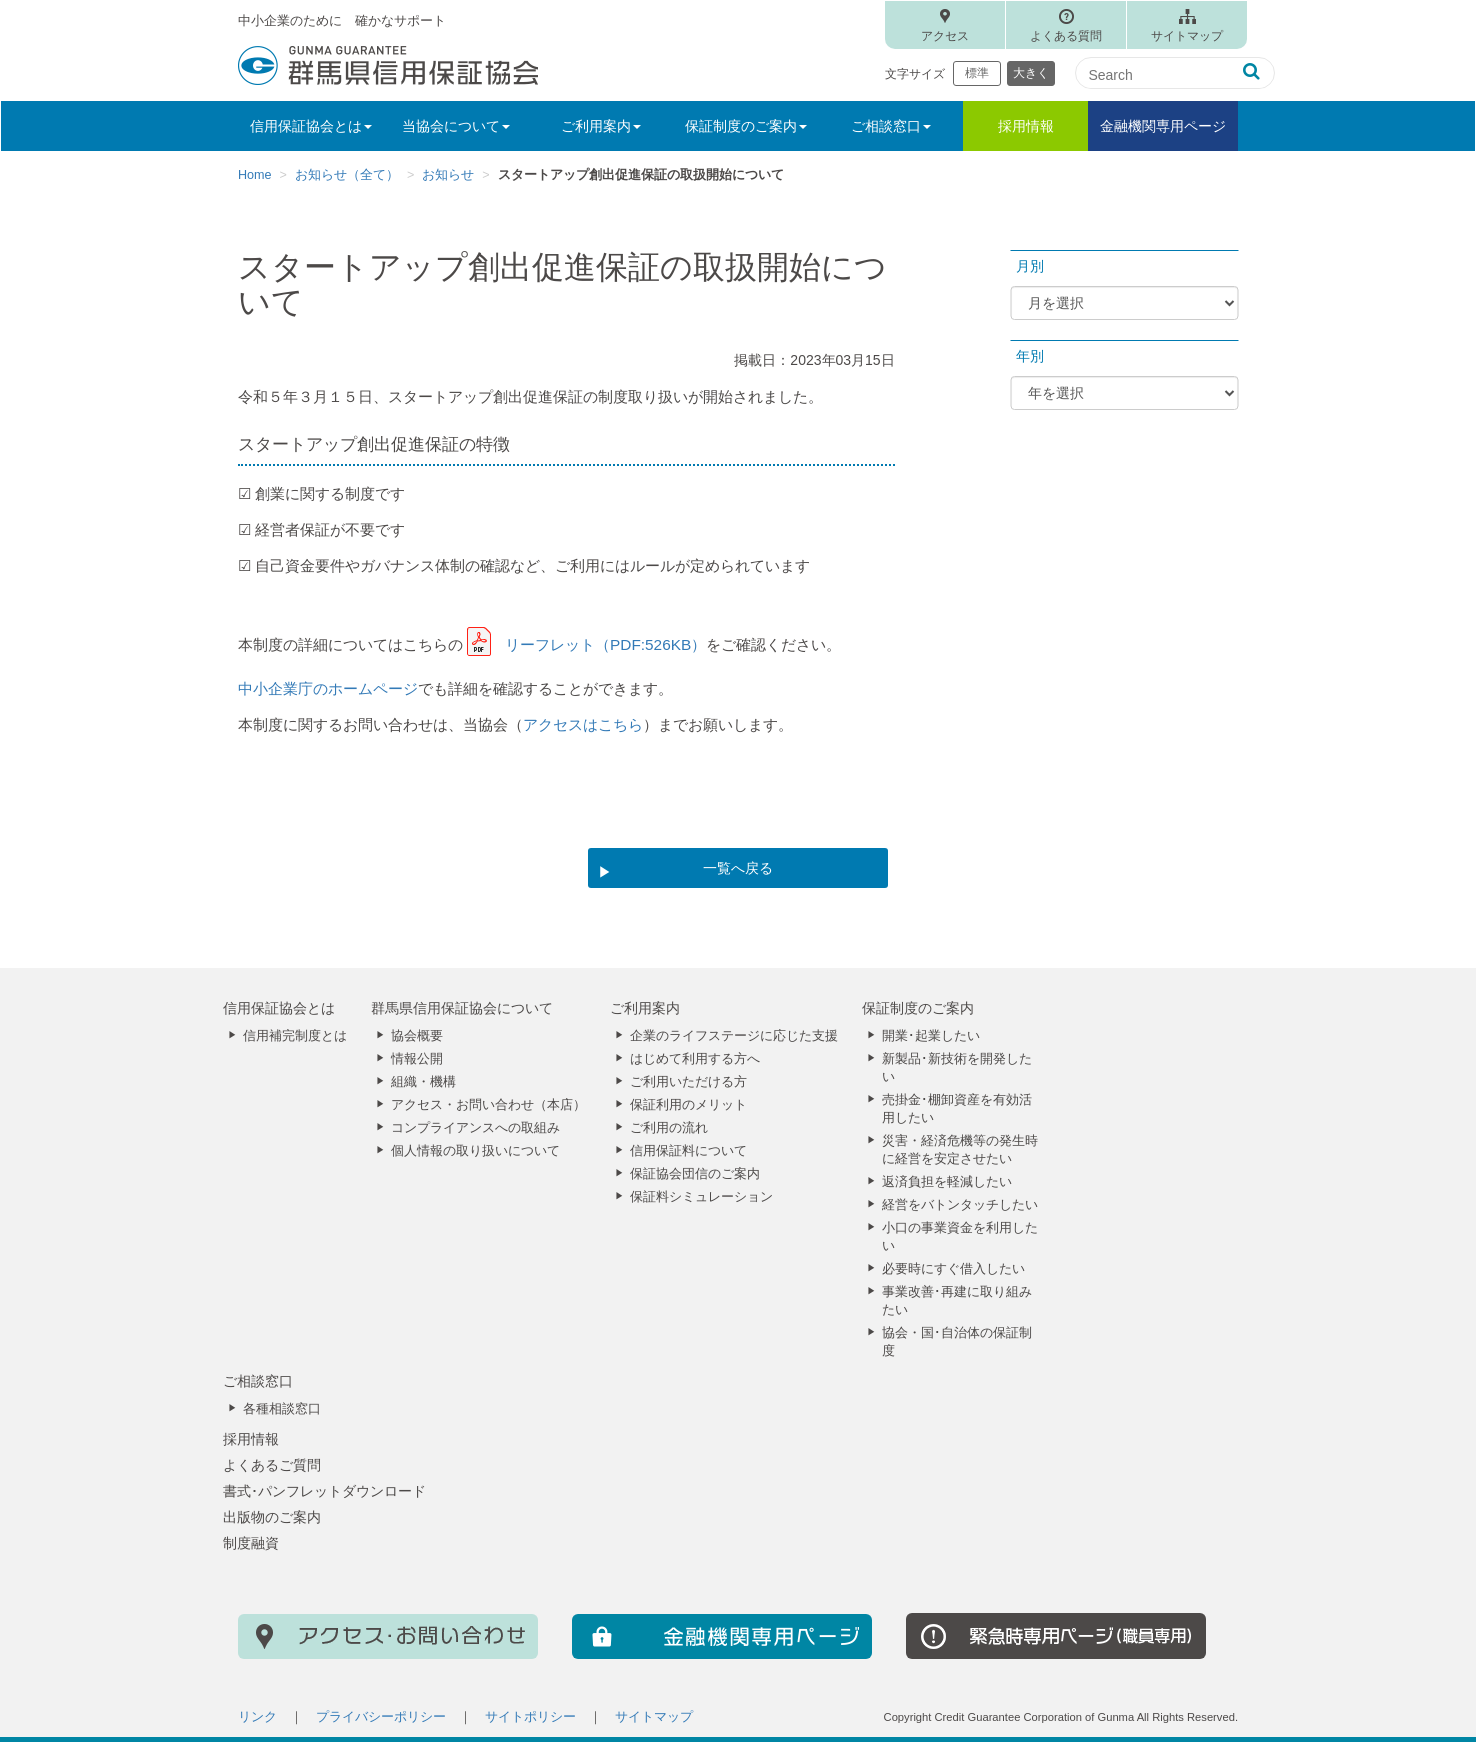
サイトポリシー (530, 1717)
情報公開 (417, 1059)
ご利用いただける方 (688, 1082)
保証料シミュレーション (701, 1197)
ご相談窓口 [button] (891, 126)
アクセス (945, 36)
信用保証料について (688, 1151)
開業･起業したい (931, 1036)
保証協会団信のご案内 (695, 1174)
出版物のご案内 (272, 1517)
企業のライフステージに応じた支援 (734, 1036)
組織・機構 (423, 1082)
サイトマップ (1187, 36)
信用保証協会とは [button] (311, 126)
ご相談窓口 (258, 1381)
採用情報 (1026, 126)
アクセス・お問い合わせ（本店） (488, 1105)
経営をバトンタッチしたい (960, 1205)
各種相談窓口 (282, 1409)
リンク (257, 1717)
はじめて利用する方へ (695, 1059)
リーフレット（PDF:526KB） (605, 644)
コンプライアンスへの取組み (475, 1128)
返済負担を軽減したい (947, 1182)
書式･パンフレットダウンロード (324, 1491)
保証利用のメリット (688, 1105)
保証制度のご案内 (918, 1008)
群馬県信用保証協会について (462, 1008)
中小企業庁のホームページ (328, 688)
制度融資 (251, 1543)
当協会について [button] (456, 126)
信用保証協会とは (279, 1008)
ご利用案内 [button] (601, 126)
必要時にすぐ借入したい (953, 1269)
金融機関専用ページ (1163, 126)
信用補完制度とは (295, 1036)
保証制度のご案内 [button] (746, 126)
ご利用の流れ (669, 1128)
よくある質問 (1066, 36)
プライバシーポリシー (381, 1717)
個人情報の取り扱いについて (475, 1151)
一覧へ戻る (738, 868)
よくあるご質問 (272, 1465)
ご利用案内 (645, 1008)
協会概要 (417, 1036)
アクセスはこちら (583, 724)
